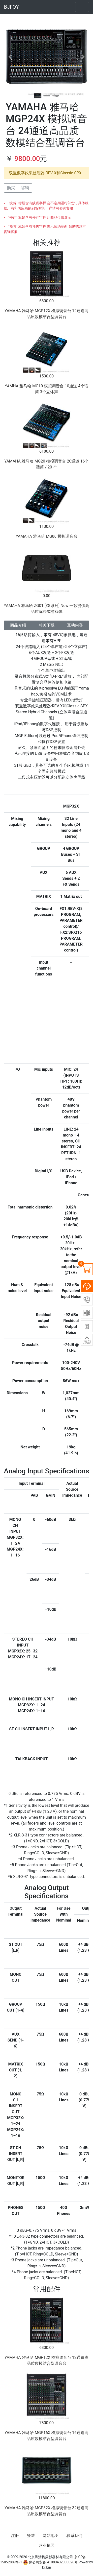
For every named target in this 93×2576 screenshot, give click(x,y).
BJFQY (11, 7)
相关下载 (47, 625)
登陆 (31, 2535)
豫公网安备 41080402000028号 (50, 2562)
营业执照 (47, 2545)
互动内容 (75, 625)
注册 (15, 2535)
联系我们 (74, 2535)
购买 (11, 188)
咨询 (25, 188)
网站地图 (51, 2535)
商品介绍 (18, 625)
